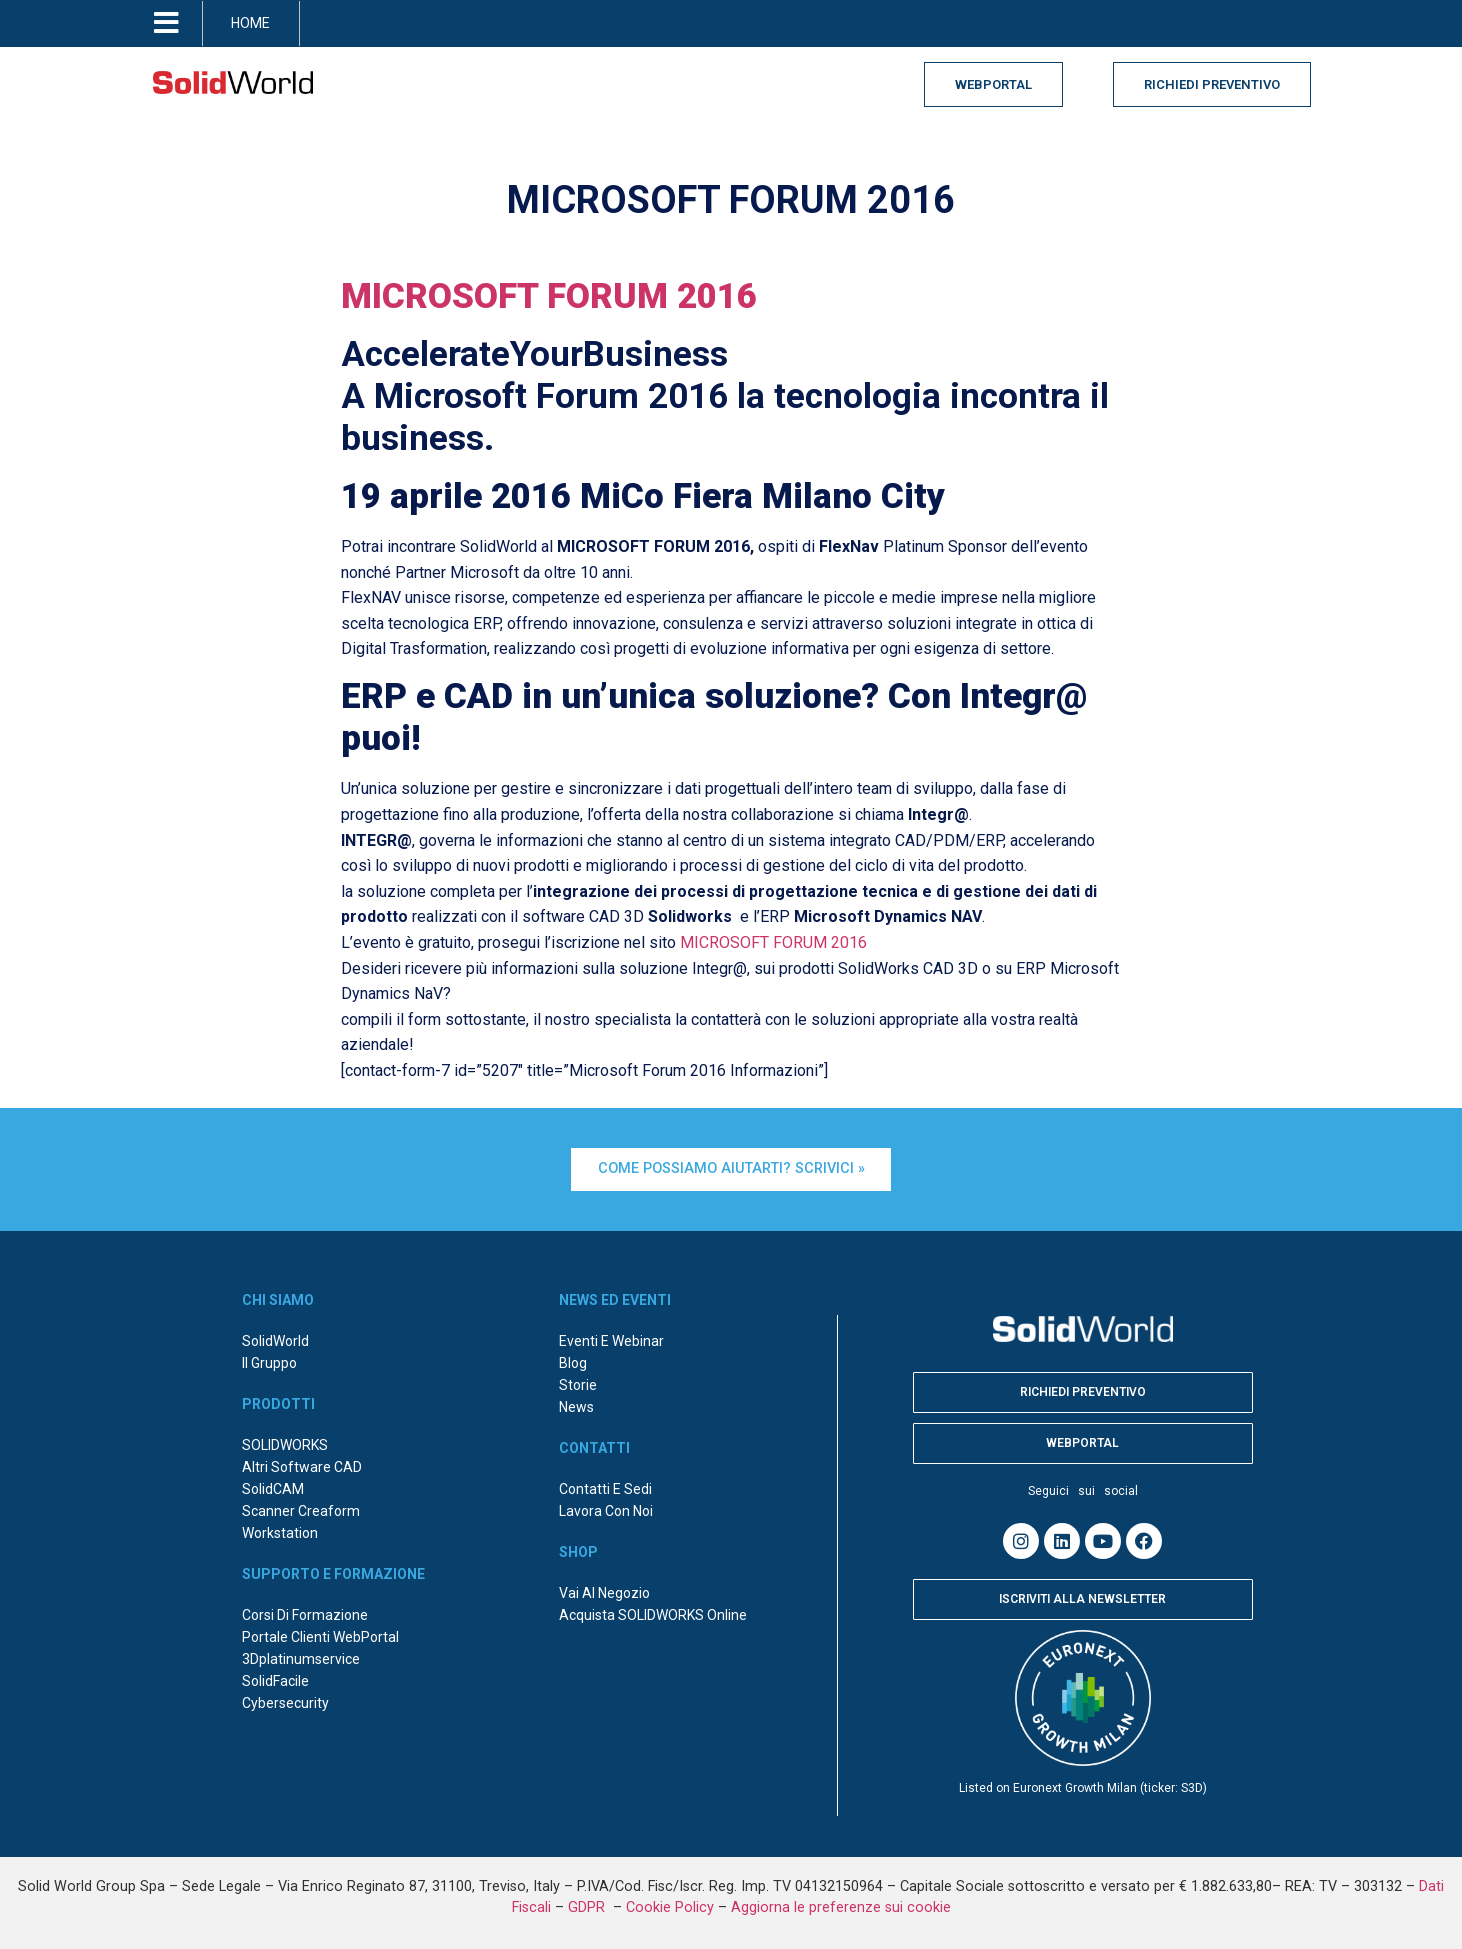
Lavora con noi (606, 1508)
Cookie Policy (670, 1904)
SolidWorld (275, 1338)
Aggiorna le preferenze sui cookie (841, 1904)
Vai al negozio (604, 1590)
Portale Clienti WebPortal (320, 1634)
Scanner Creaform (301, 1508)
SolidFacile (275, 1678)
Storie (578, 1382)
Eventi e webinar (611, 1338)
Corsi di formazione (305, 1612)
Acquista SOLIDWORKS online (653, 1612)
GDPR (588, 1904)
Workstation (280, 1530)
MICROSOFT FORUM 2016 (549, 296)
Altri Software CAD (302, 1464)
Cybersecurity (285, 1700)
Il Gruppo (269, 1360)
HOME (250, 23)
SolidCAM (273, 1486)
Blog (573, 1360)
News (576, 1404)
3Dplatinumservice (301, 1656)
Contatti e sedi (605, 1486)
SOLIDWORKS (285, 1442)
